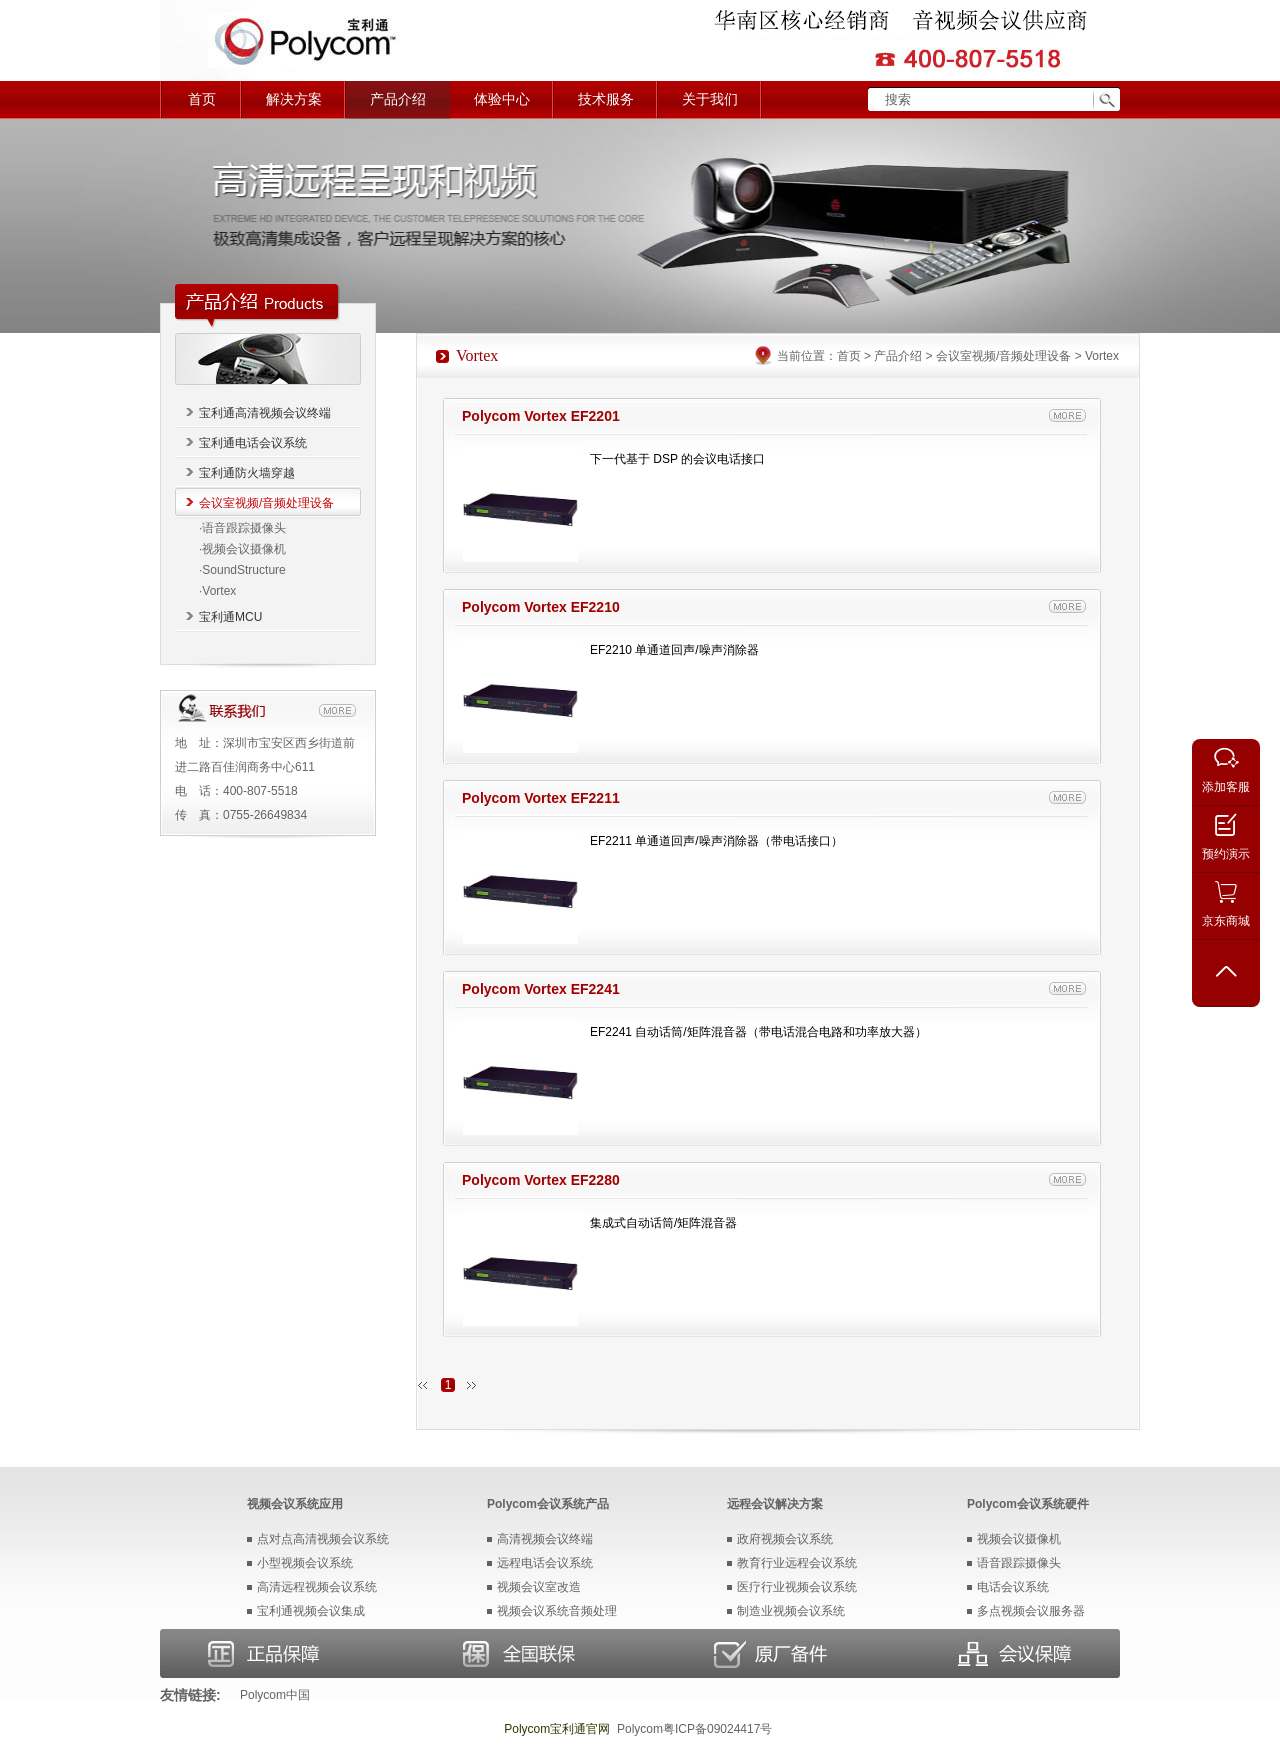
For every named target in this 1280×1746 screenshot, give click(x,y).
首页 (202, 99)
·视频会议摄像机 (242, 549)
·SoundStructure (242, 570)
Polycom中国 (275, 1695)
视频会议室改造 (539, 1587)
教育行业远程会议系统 (797, 1563)
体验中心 (502, 99)
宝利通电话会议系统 (253, 443)
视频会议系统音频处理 (557, 1611)
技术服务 (606, 99)
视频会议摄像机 (1019, 1539)
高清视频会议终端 (545, 1539)
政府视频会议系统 (785, 1539)
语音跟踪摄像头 (1019, 1563)
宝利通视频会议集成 (311, 1611)
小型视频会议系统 (305, 1563)
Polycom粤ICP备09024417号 (694, 1729)
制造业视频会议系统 (791, 1611)
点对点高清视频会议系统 (323, 1539)
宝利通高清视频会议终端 (265, 413)
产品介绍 (398, 99)
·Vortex (217, 591)
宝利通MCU (230, 617)
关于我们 (710, 99)
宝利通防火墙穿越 (247, 473)
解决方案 (294, 99)
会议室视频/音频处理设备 (266, 503)
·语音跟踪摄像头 (242, 528)
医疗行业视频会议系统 (797, 1587)
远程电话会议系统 (545, 1563)
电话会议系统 (1013, 1587)
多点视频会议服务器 (1031, 1611)
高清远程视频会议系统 (317, 1587)
